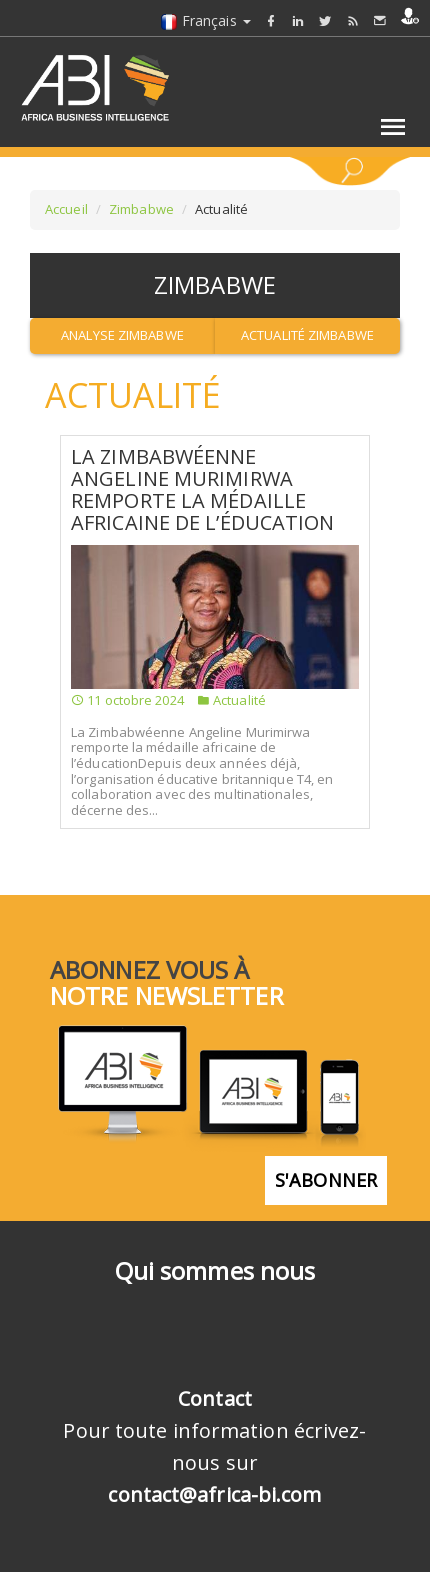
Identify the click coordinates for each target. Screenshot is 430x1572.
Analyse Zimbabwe (122, 335)
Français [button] (205, 20)
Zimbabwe (141, 209)
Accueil (66, 209)
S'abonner (326, 1180)
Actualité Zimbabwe (307, 335)
